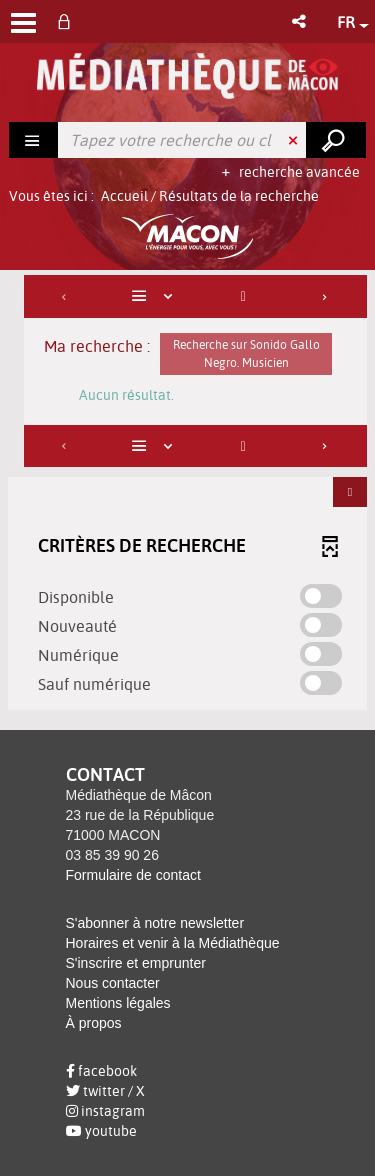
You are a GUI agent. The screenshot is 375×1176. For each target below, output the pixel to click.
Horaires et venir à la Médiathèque (173, 943)
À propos (94, 1023)
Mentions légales (118, 1003)
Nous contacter (113, 983)
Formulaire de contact (133, 875)
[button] (300, 21)
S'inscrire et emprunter (136, 963)
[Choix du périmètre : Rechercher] (34, 140)
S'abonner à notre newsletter (155, 923)
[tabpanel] (187, 495)
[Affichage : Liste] (155, 296)
